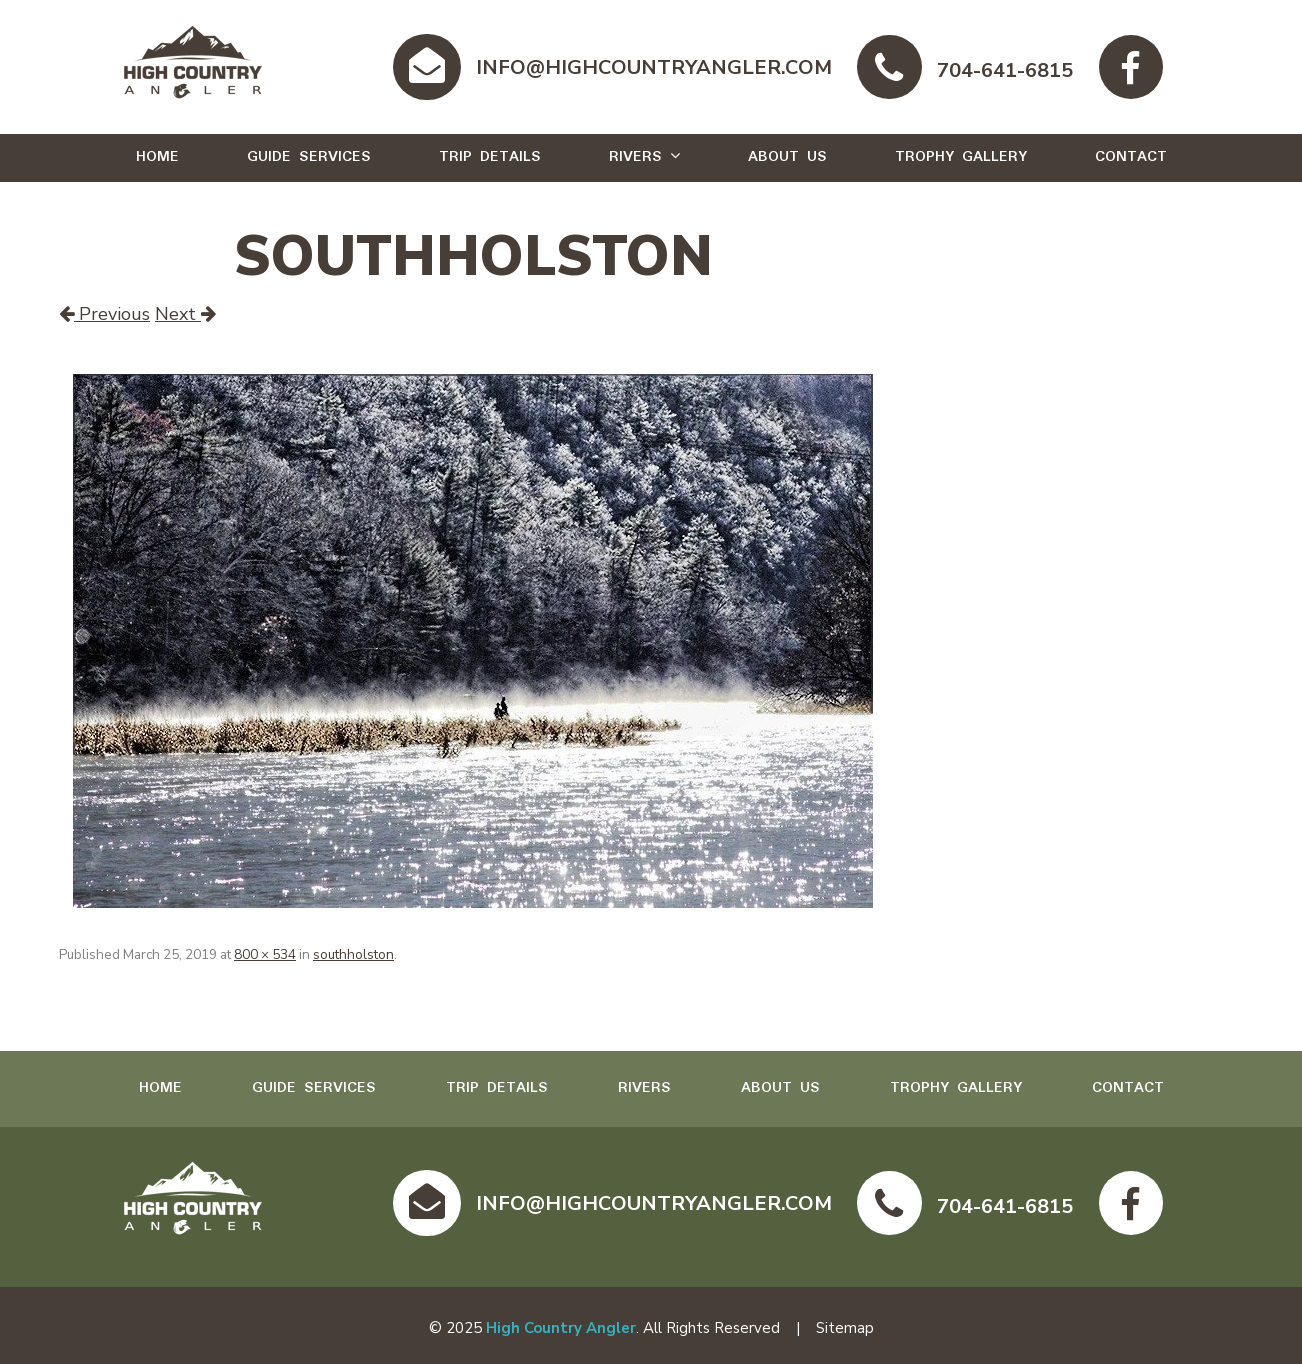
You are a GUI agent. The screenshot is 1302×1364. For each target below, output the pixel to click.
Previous (104, 314)
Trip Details (490, 157)
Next (185, 314)
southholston (353, 954)
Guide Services (309, 157)
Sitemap (845, 1328)
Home (157, 157)
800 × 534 (265, 954)
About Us (787, 157)
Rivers (635, 157)
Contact (1131, 157)
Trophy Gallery (961, 157)
